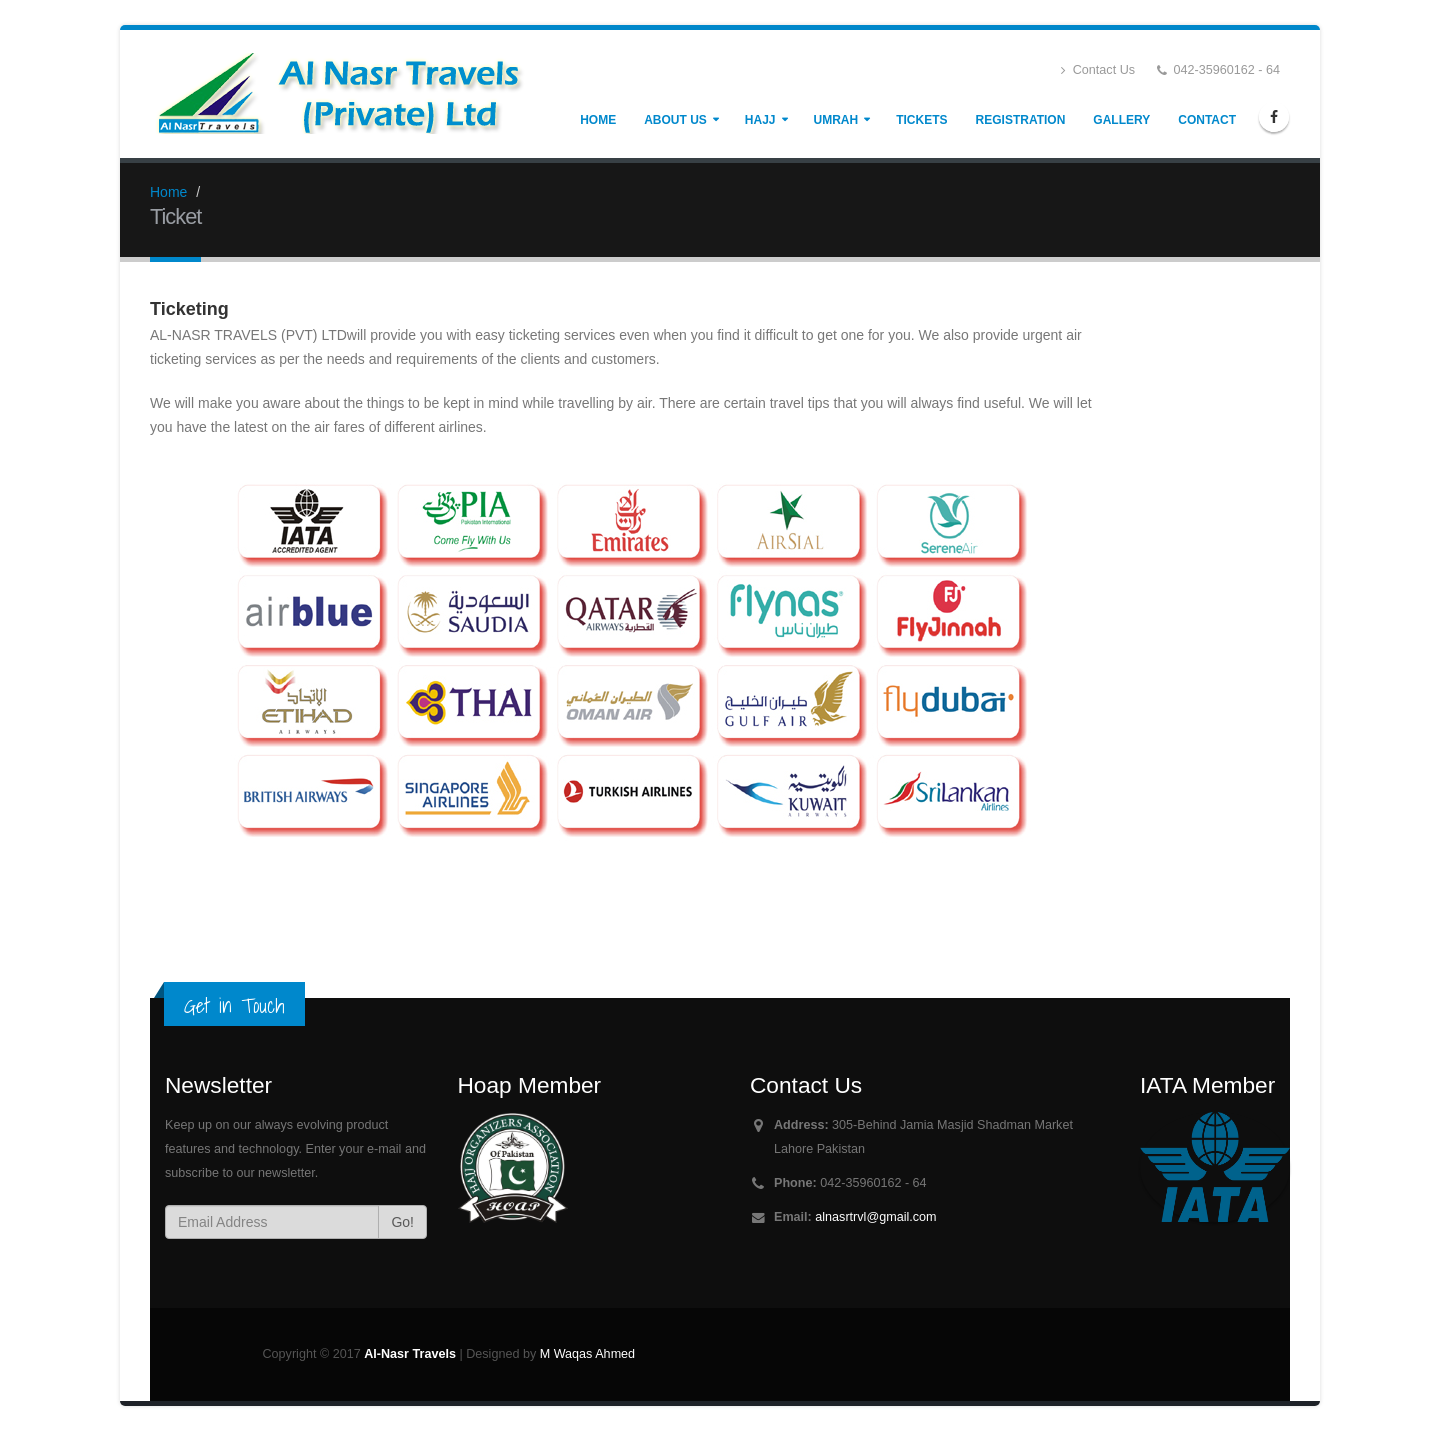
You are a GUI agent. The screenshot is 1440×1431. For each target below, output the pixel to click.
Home (598, 120)
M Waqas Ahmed (587, 1354)
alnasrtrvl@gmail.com (875, 1217)
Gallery (1121, 120)
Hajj (760, 120)
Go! (402, 1222)
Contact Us (1098, 70)
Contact (1207, 120)
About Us (675, 120)
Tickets (921, 120)
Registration (1021, 120)
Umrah (836, 120)
